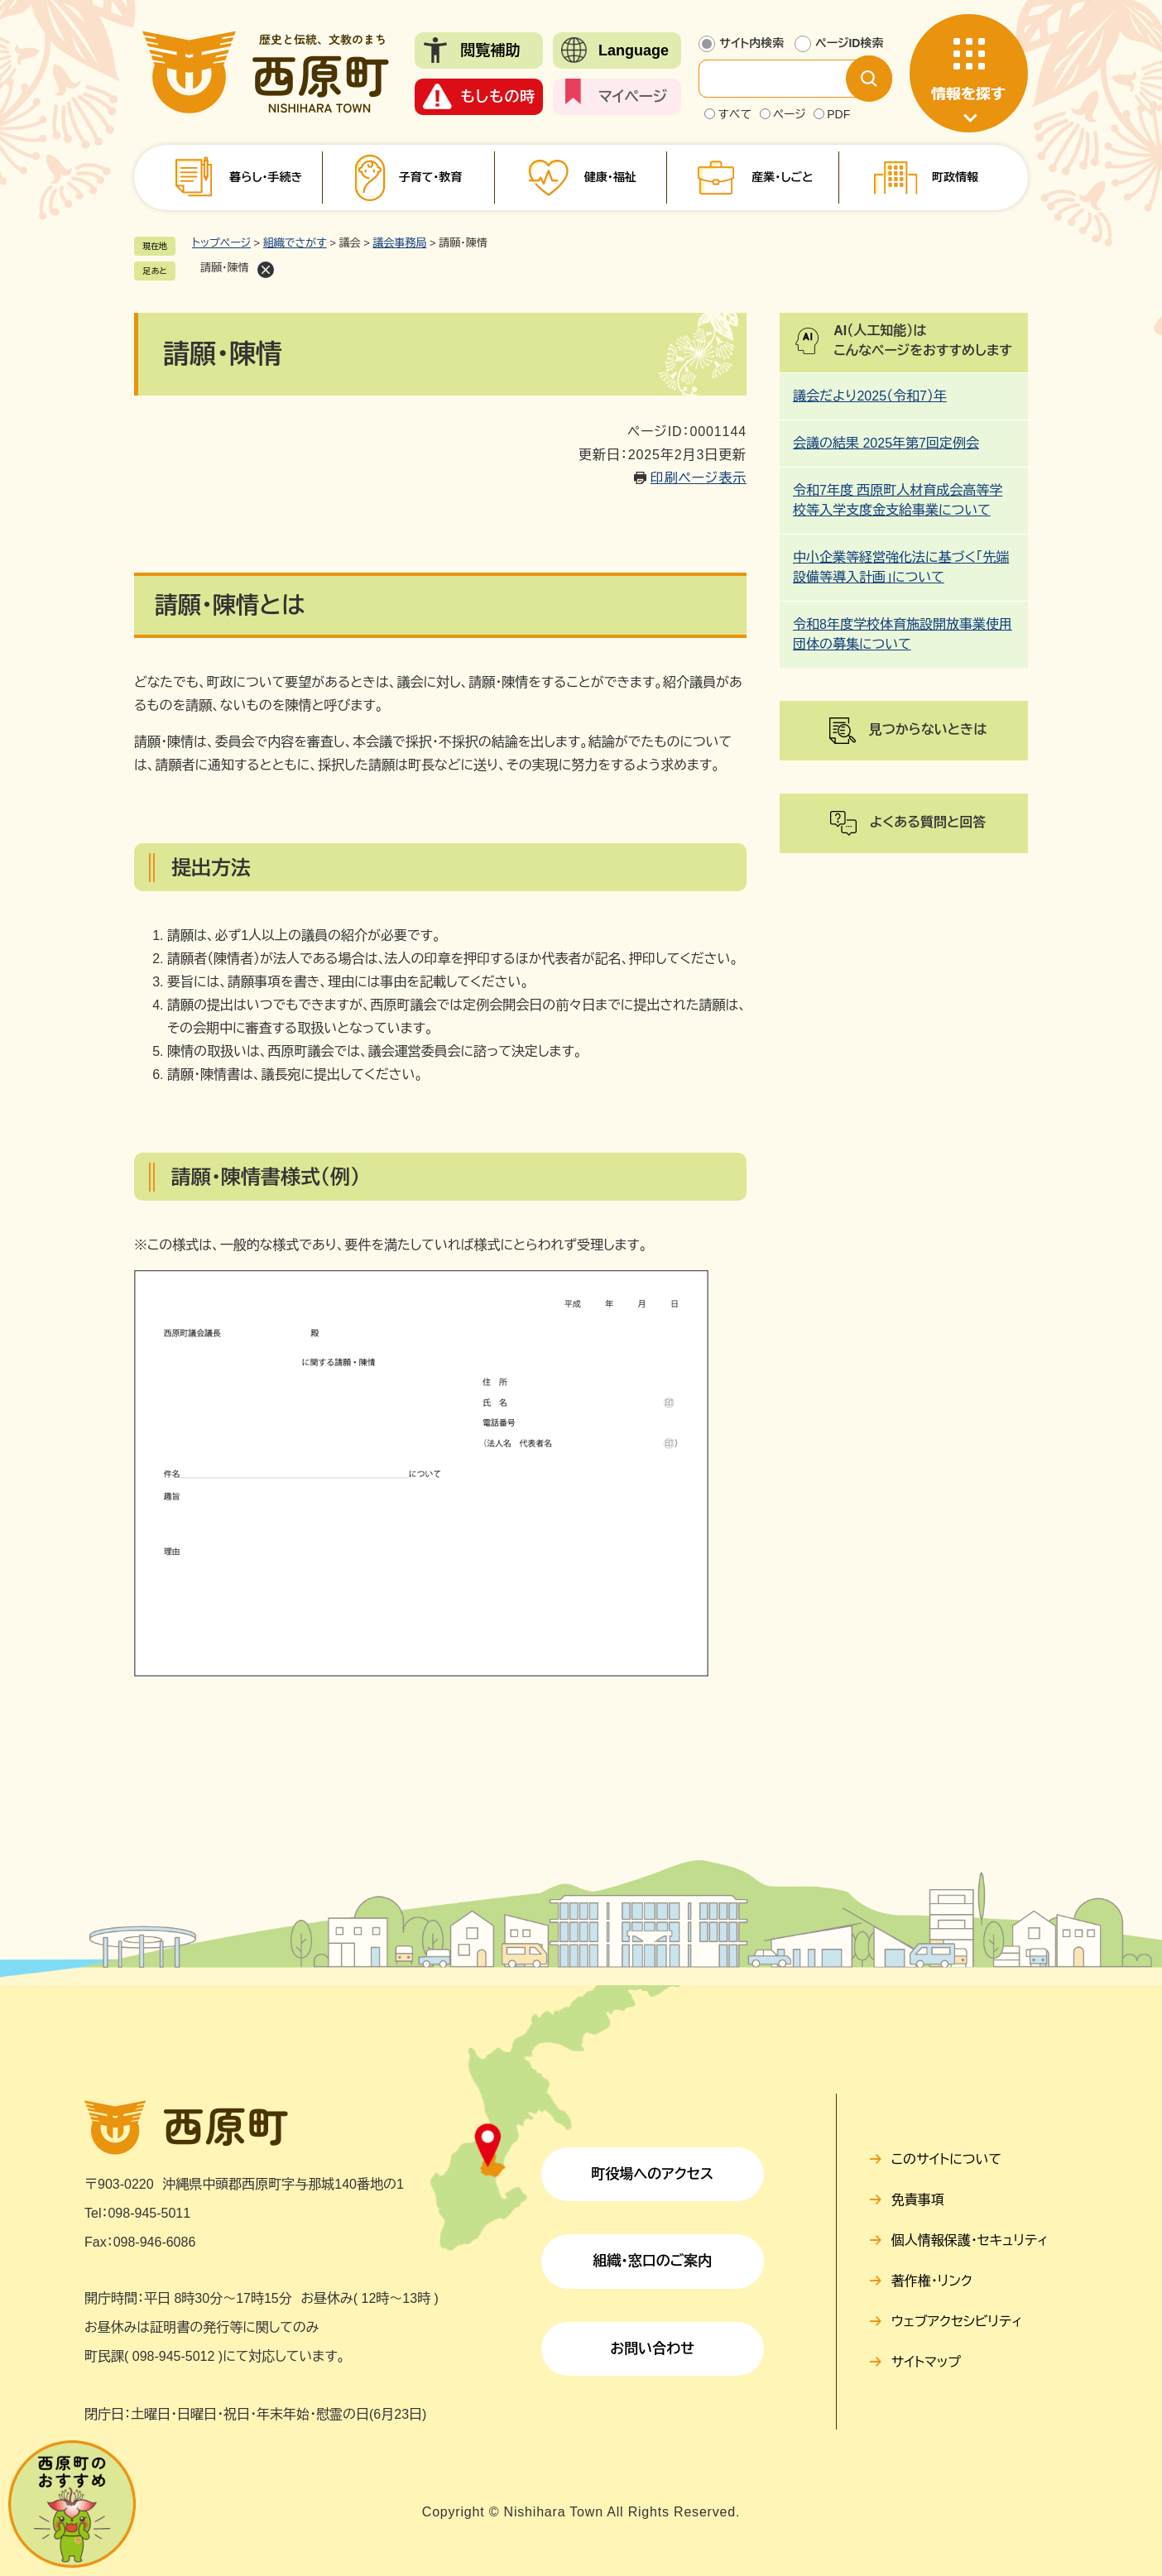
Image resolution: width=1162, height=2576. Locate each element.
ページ (789, 114)
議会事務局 (399, 243)
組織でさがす (295, 243)
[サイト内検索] (785, 79)
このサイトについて (946, 2159)
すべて (734, 114)
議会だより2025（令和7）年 (870, 396)
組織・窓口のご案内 (652, 2261)
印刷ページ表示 (699, 478)
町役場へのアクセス (652, 2174)
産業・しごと (782, 177)
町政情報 (955, 177)
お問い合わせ (652, 2349)
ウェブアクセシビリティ (957, 2322)
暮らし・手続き (265, 177)
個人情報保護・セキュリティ (969, 2240)
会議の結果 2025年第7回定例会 (886, 443)
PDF (838, 114)
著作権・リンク (931, 2281)
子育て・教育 (430, 177)
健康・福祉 (610, 177)
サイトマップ (926, 2362)
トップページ (221, 243)
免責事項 (917, 2200)
